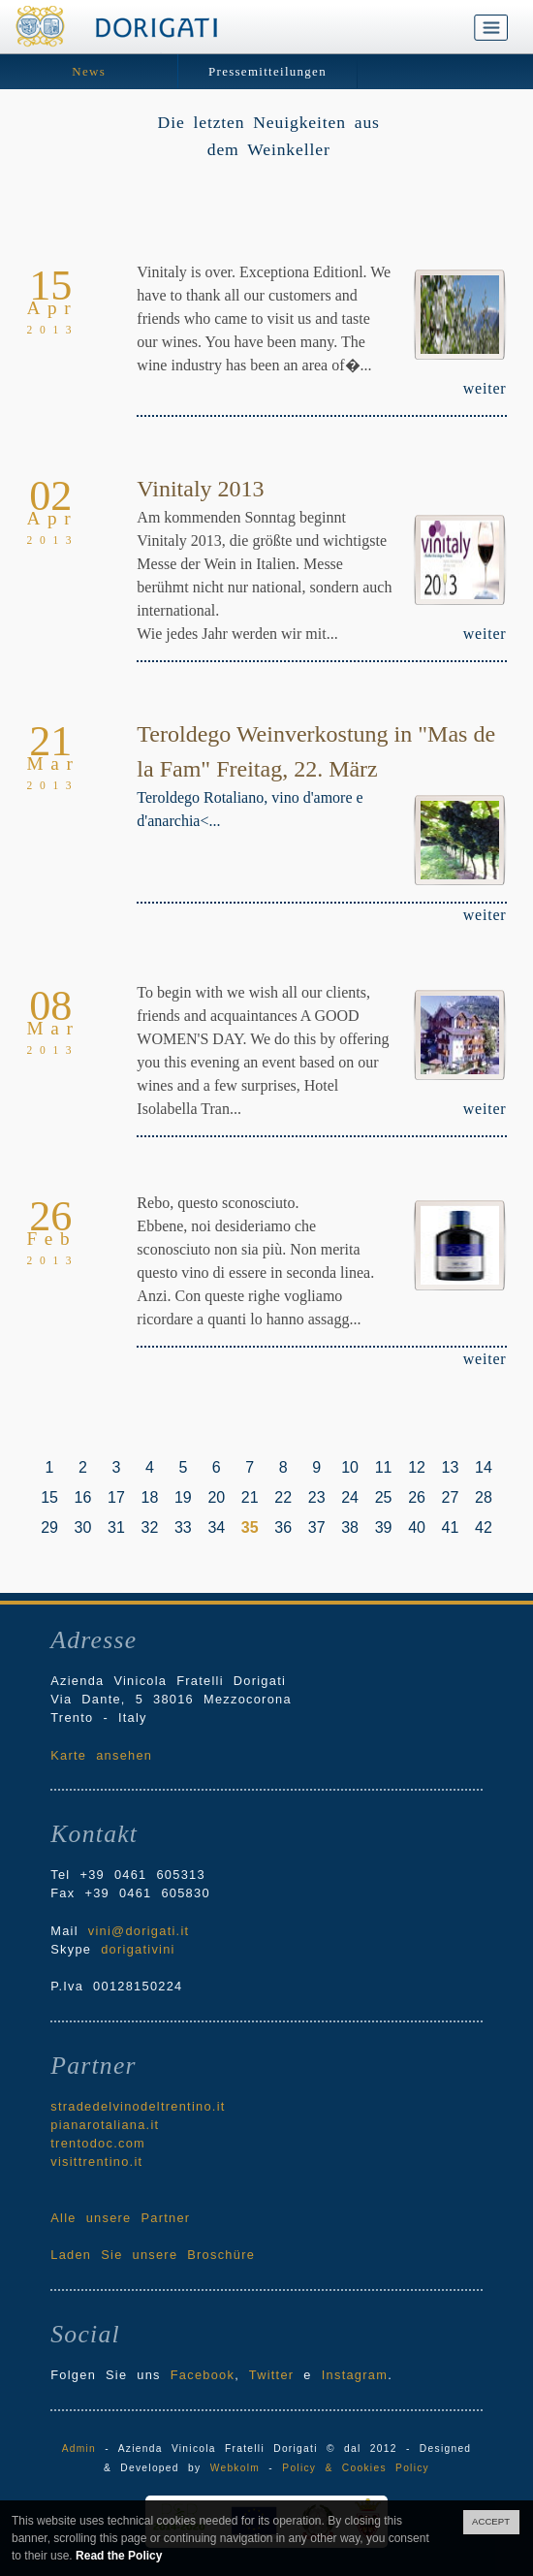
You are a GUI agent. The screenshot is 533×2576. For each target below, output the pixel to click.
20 (216, 1497)
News (89, 71)
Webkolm (235, 2468)
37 (317, 1527)
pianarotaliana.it (104, 2124)
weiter (485, 388)
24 (350, 1497)
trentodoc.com (97, 2143)
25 (383, 1497)
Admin (79, 2448)
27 (450, 1497)
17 (116, 1497)
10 (350, 1467)
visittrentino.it (96, 2161)
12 (416, 1467)
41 (450, 1527)
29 (49, 1527)
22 (283, 1497)
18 (150, 1497)
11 (383, 1467)
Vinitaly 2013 (200, 488)
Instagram (355, 2375)
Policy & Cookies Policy (355, 2468)
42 (483, 1527)
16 (83, 1497)
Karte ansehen (101, 1755)
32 (150, 1527)
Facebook (203, 2375)
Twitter (272, 2375)
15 (49, 1497)
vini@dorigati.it (139, 1931)
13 (450, 1467)
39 (383, 1527)
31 (116, 1527)
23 (317, 1497)
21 (250, 1497)
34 (216, 1527)
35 (250, 1527)
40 (416, 1527)
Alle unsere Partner (120, 2217)
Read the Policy (119, 2555)
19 (183, 1497)
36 (283, 1527)
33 (183, 1527)
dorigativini (138, 1949)
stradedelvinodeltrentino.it (137, 2106)
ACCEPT (491, 2521)
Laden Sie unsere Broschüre (152, 2254)
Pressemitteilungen (267, 71)
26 (416, 1497)
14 (483, 1467)
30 (83, 1527)
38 (350, 1527)
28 (483, 1497)
